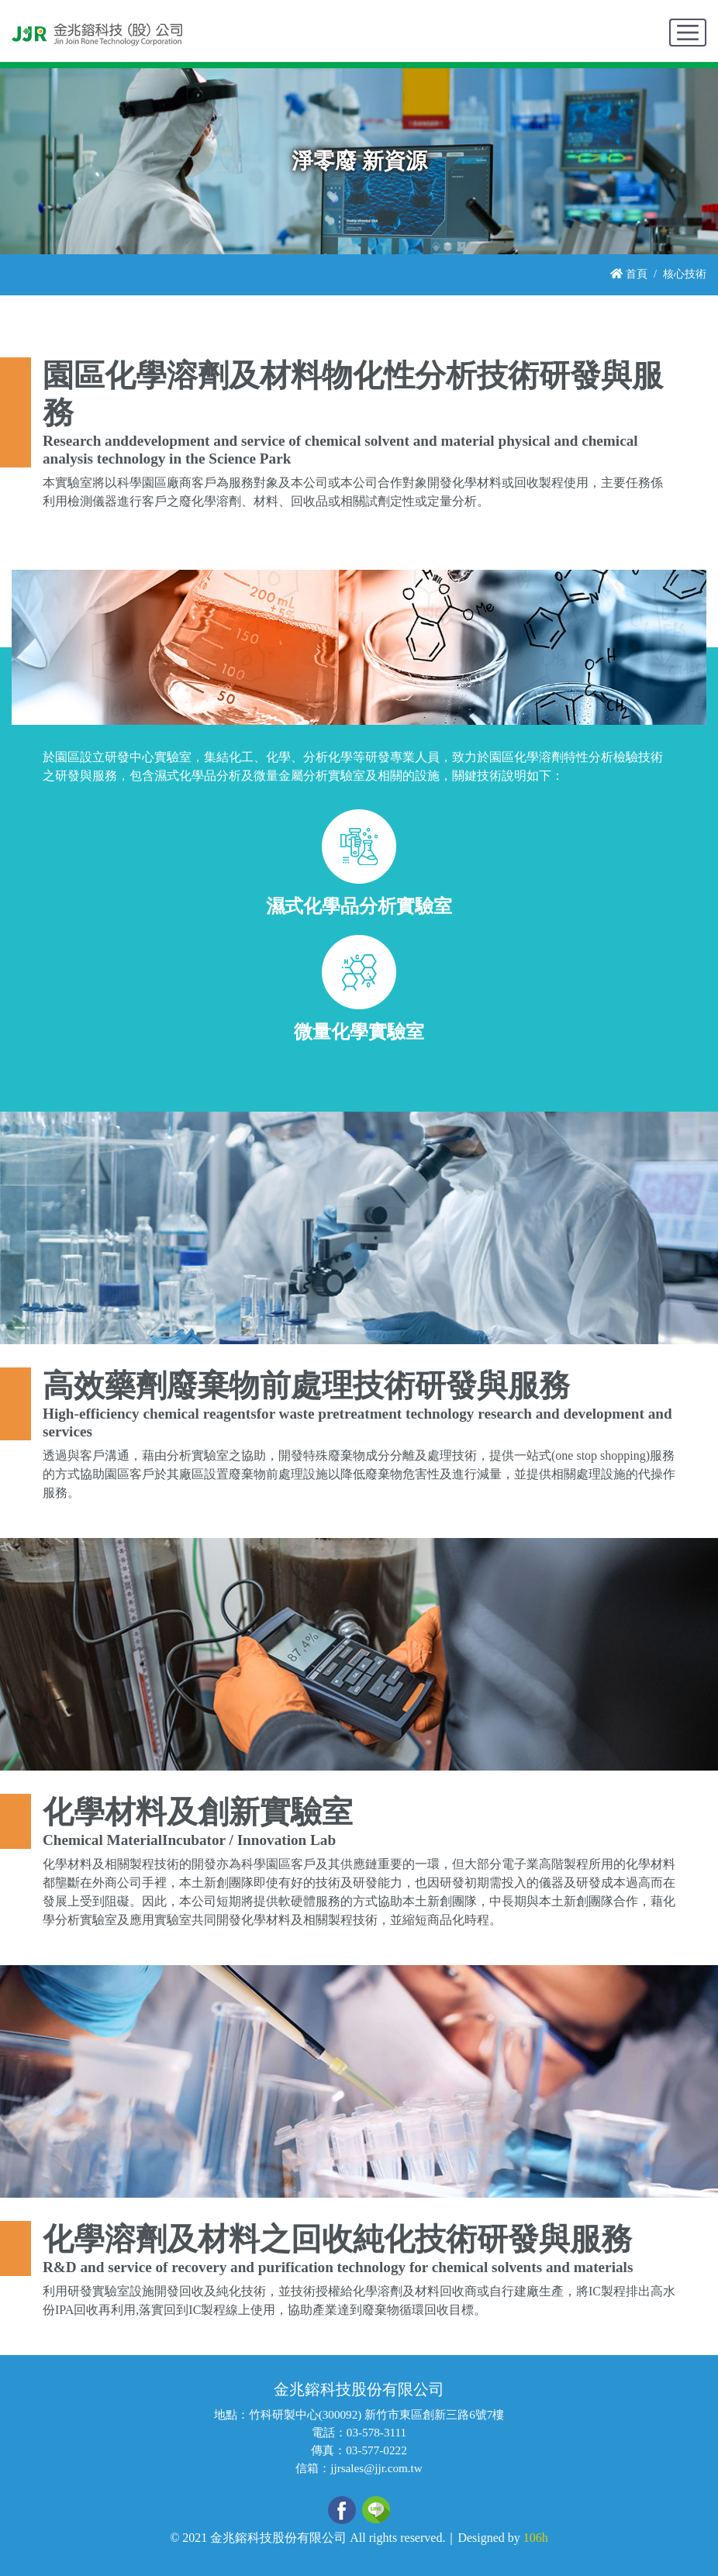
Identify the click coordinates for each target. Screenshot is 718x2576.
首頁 (628, 273)
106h (535, 2537)
